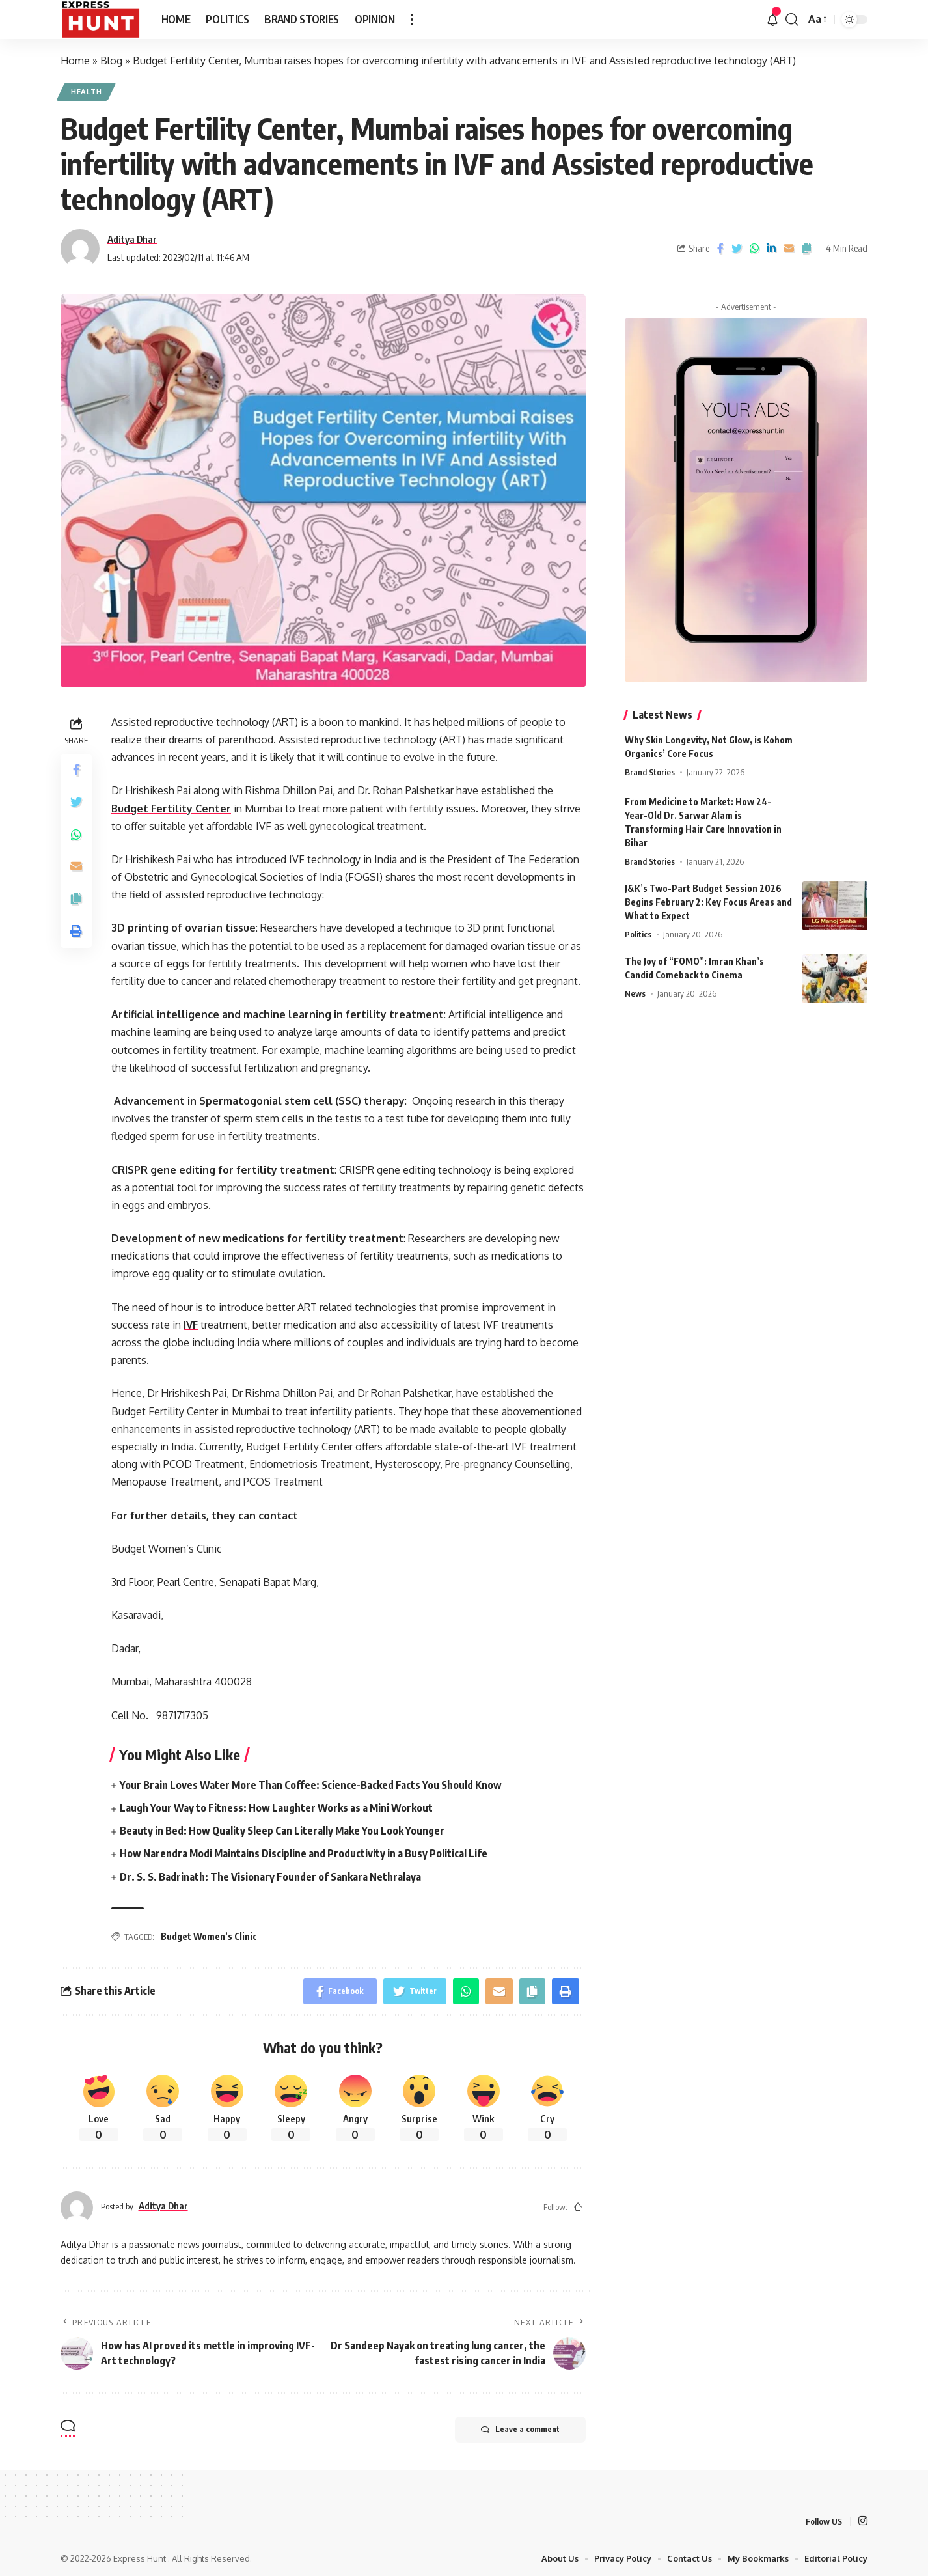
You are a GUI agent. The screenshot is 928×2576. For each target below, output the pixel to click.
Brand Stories (650, 763)
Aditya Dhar (132, 239)
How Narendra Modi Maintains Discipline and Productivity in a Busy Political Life (303, 1853)
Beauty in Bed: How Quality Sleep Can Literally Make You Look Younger (282, 1830)
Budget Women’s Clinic (209, 1936)
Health (86, 91)
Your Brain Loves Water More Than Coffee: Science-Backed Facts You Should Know (311, 1785)
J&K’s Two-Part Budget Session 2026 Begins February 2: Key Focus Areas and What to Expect (708, 893)
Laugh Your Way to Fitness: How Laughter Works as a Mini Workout (276, 1807)
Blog (111, 60)
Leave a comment (520, 2430)
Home (75, 60)
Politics (638, 926)
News (635, 985)
